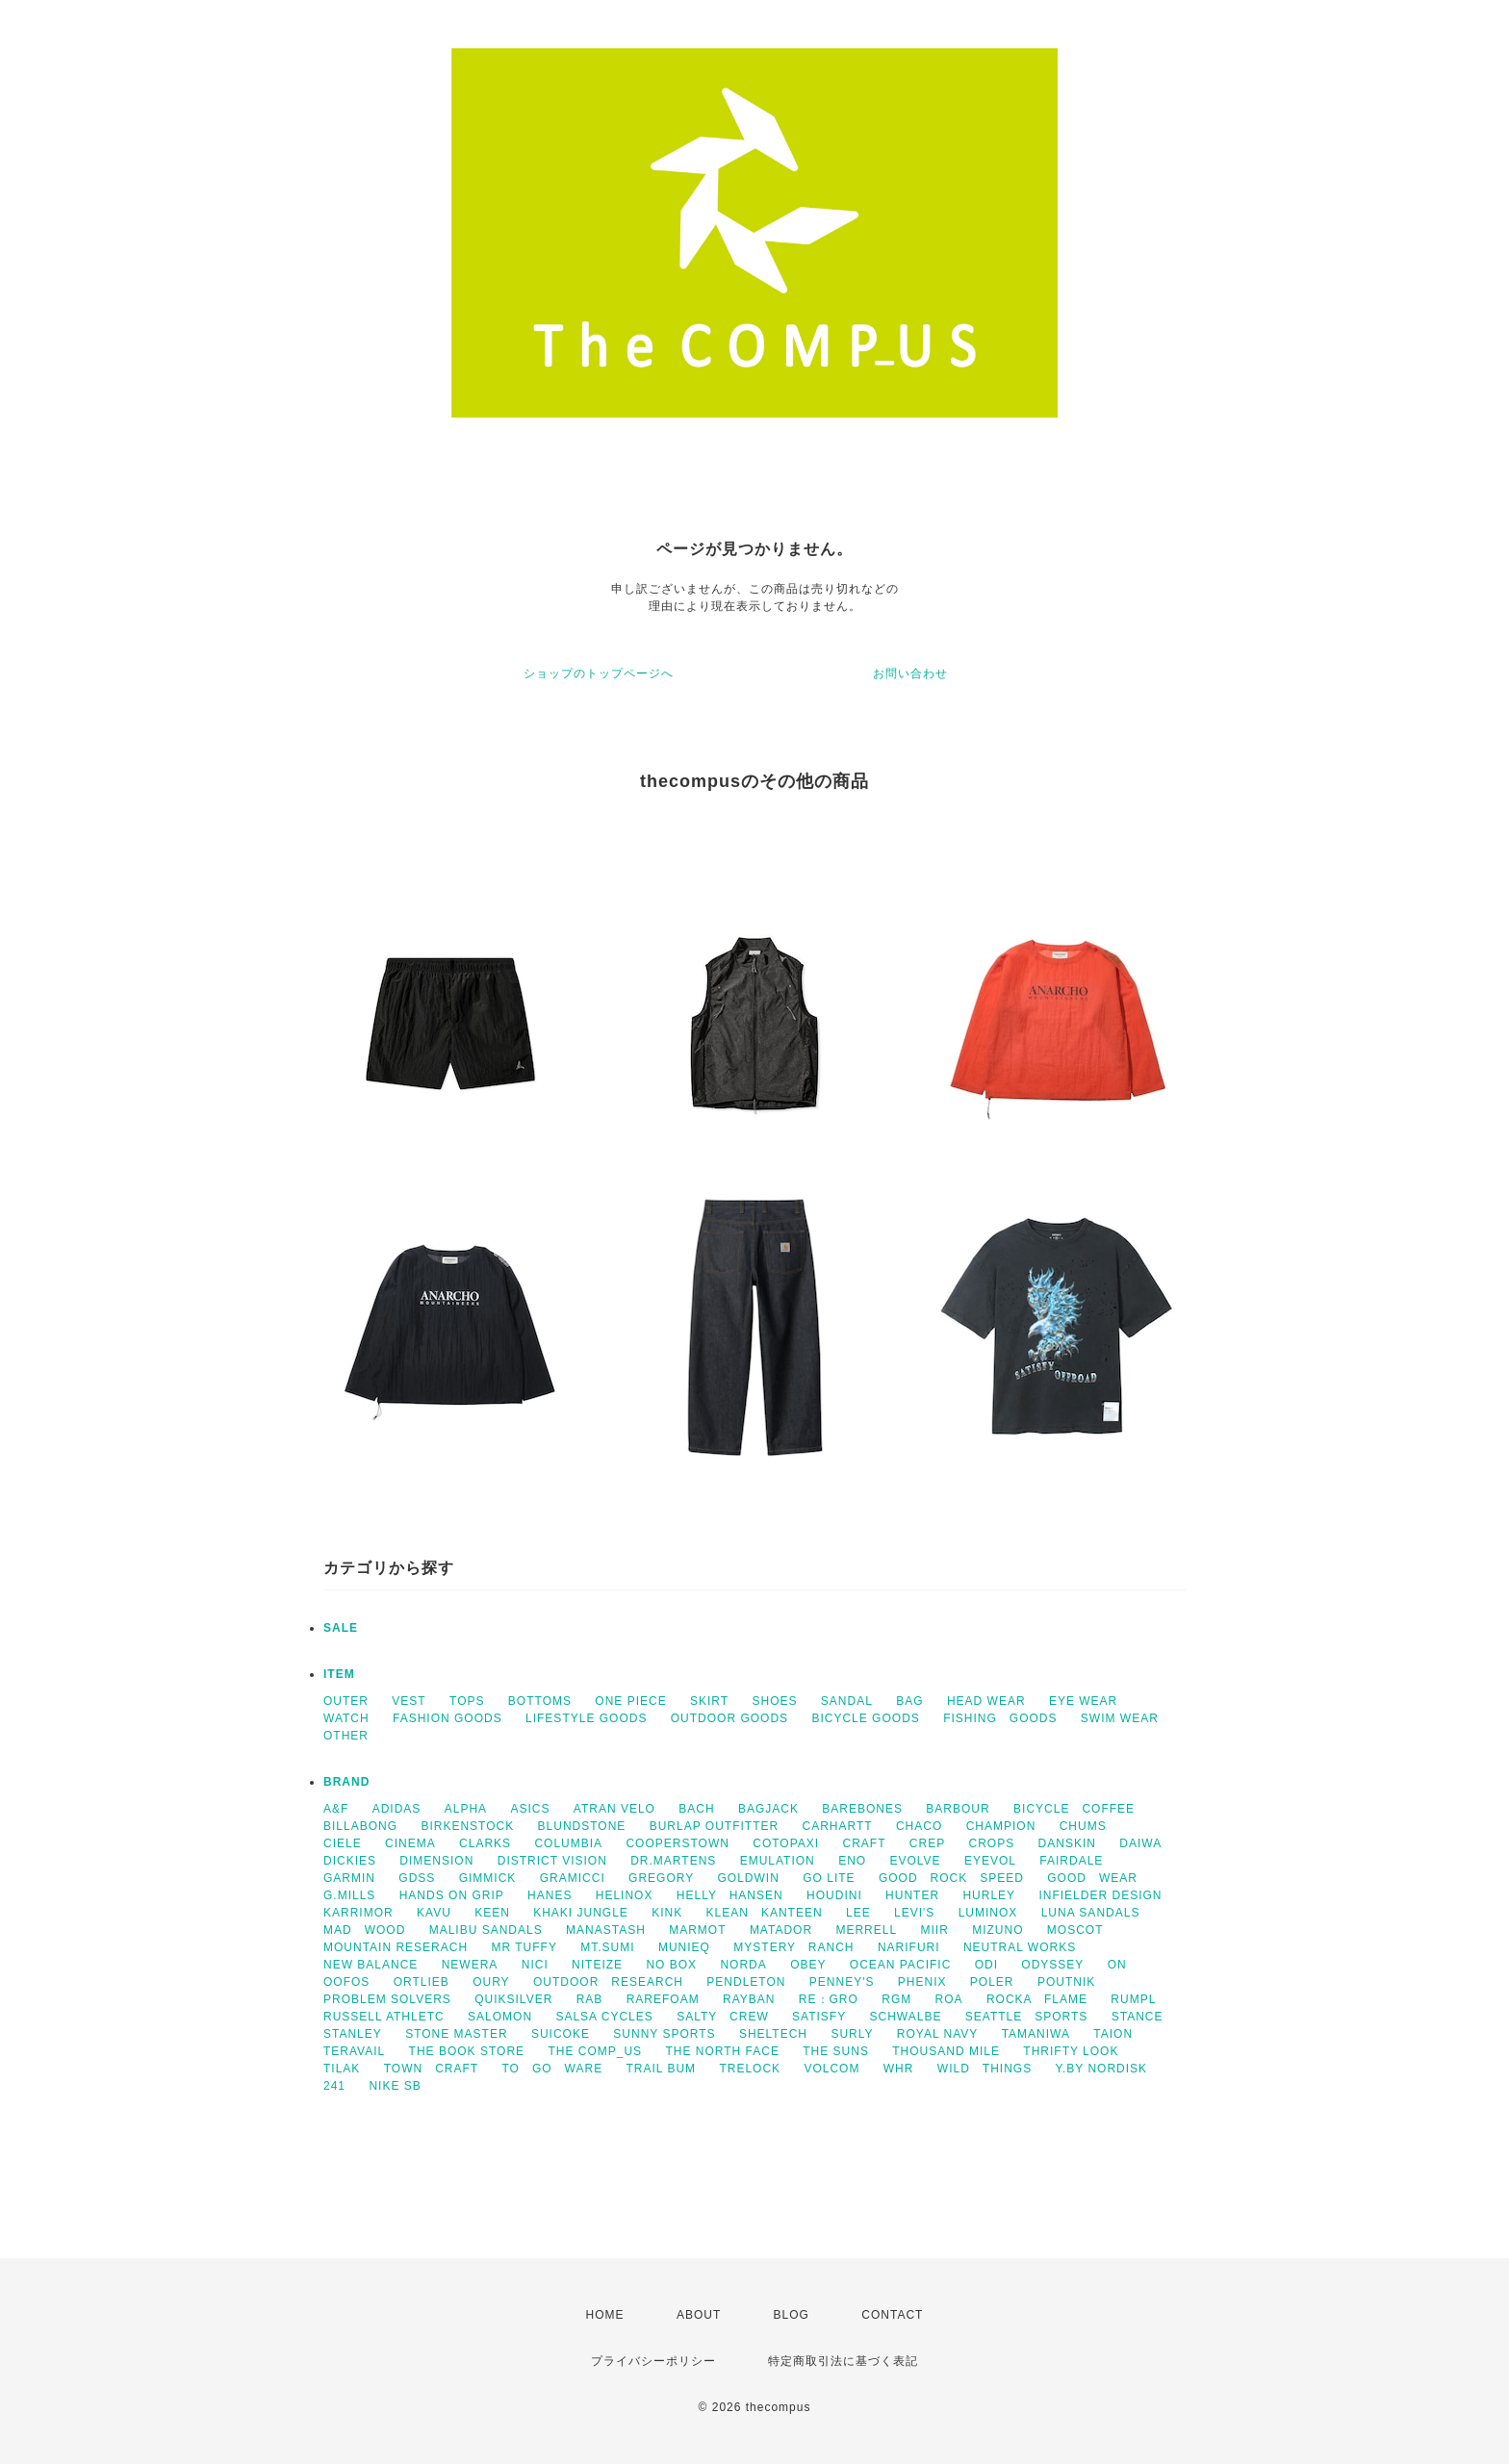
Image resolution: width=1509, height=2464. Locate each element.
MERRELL (866, 1930)
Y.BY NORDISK (1102, 2068)
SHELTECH (773, 2034)
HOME (605, 2315)
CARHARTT (837, 1826)
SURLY (852, 2034)
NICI (535, 1964)
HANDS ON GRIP (451, 1895)
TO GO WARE (551, 2068)
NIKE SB (395, 2086)
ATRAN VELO (614, 1809)
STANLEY (352, 2034)
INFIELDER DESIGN (1100, 1895)
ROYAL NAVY (937, 2034)
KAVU (434, 1912)
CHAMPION (1001, 1826)
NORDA (743, 1964)
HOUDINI (834, 1895)
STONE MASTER (456, 2034)
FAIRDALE (1071, 1860)
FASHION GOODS (447, 1718)
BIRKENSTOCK (467, 1826)
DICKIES (349, 1860)
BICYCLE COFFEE (1074, 1809)
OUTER (346, 1701)
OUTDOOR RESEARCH (608, 1982)
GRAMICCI (572, 1878)
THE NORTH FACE (722, 2051)
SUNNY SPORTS (664, 2034)
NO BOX (671, 1964)
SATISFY (819, 2016)
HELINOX (624, 1895)
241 (334, 2086)
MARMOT (697, 1930)
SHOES (774, 1701)
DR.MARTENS (673, 1860)
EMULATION (777, 1860)
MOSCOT (1075, 1930)
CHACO (919, 1826)
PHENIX (922, 1982)
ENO (852, 1860)
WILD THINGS (984, 2068)
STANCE (1138, 2016)
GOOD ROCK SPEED (951, 1878)
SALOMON (500, 2016)
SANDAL (847, 1701)
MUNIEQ (684, 1947)
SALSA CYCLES (603, 2016)
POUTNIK (1066, 1982)
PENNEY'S (842, 1982)
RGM (896, 1999)
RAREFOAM (663, 1999)
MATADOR (781, 1930)
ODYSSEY (1052, 1964)
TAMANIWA (1036, 2034)
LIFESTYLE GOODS (586, 1718)
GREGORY (661, 1878)
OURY (491, 1982)
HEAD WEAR (986, 1701)
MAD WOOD (364, 1930)
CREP (927, 1843)
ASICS (530, 1809)
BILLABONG (360, 1826)
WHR (898, 2068)
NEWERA (470, 1964)
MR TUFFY (523, 1947)
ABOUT (699, 2315)
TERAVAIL (354, 2051)
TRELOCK (749, 2068)
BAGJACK (768, 1809)
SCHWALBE (906, 2016)
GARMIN (349, 1878)
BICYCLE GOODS (865, 1718)
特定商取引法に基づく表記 (843, 2361)
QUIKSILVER (513, 1999)
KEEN (492, 1912)
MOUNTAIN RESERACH (395, 1947)
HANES (549, 1895)
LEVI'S (914, 1912)
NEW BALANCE (370, 1964)
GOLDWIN (749, 1878)
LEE (858, 1912)
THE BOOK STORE (466, 2051)
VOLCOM (831, 2068)
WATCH (346, 1718)
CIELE (342, 1843)
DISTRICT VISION (552, 1860)
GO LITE (829, 1878)
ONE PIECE (630, 1701)
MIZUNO (997, 1930)
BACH (696, 1809)
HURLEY (988, 1895)
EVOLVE (914, 1860)
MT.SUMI (607, 1947)
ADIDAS (397, 1809)
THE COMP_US (595, 2051)
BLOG (791, 2315)
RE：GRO (828, 1999)
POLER (992, 1982)
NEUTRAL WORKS (1019, 1947)
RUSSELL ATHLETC (384, 2016)
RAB (589, 1999)
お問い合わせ (910, 673)
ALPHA (466, 1809)
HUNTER (912, 1895)
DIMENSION (436, 1860)
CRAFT (864, 1843)
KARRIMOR (358, 1912)
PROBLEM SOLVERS (387, 1999)
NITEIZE (597, 1964)
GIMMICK (488, 1878)
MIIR (934, 1930)
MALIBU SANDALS (486, 1930)
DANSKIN (1067, 1843)
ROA (949, 1999)
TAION (1113, 2034)
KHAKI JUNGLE (580, 1912)
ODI (986, 1964)
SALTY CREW (723, 2016)
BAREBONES (862, 1809)
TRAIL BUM (662, 2068)
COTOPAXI (786, 1843)
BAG (909, 1701)
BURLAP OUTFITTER (714, 1826)
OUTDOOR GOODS (729, 1718)
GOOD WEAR (1092, 1878)
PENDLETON (745, 1982)
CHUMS (1083, 1826)
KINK (667, 1912)
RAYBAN (749, 1999)
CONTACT (892, 2315)
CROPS (992, 1843)
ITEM (339, 1674)
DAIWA (1140, 1843)
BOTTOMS (540, 1701)
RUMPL (1133, 1999)
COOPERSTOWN (677, 1843)
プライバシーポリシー (653, 2361)
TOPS (466, 1701)
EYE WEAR (1083, 1701)
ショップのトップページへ (599, 673)
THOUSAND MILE (946, 2051)
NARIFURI (909, 1947)
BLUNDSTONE (582, 1826)
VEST (408, 1701)
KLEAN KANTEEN (764, 1912)
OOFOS (346, 1982)
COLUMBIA (568, 1843)
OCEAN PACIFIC (900, 1964)
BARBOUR (957, 1809)
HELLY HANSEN (730, 1895)
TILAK (341, 2068)
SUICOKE (560, 2034)
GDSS (416, 1878)
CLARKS (485, 1843)
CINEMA (410, 1843)
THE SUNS (836, 2051)
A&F (335, 1809)
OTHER (346, 1735)
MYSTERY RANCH (793, 1947)
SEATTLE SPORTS (1026, 2016)
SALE (340, 1628)
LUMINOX (988, 1912)
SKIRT (709, 1701)
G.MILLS (349, 1895)
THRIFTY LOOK (1070, 2051)
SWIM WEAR (1120, 1718)
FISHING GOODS (1000, 1718)
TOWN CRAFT (431, 2068)
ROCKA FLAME (1036, 1999)
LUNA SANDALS (1090, 1912)
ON (1117, 1964)
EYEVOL (990, 1860)
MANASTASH (606, 1930)
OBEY (808, 1964)
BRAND (346, 1782)
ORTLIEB (421, 1982)
